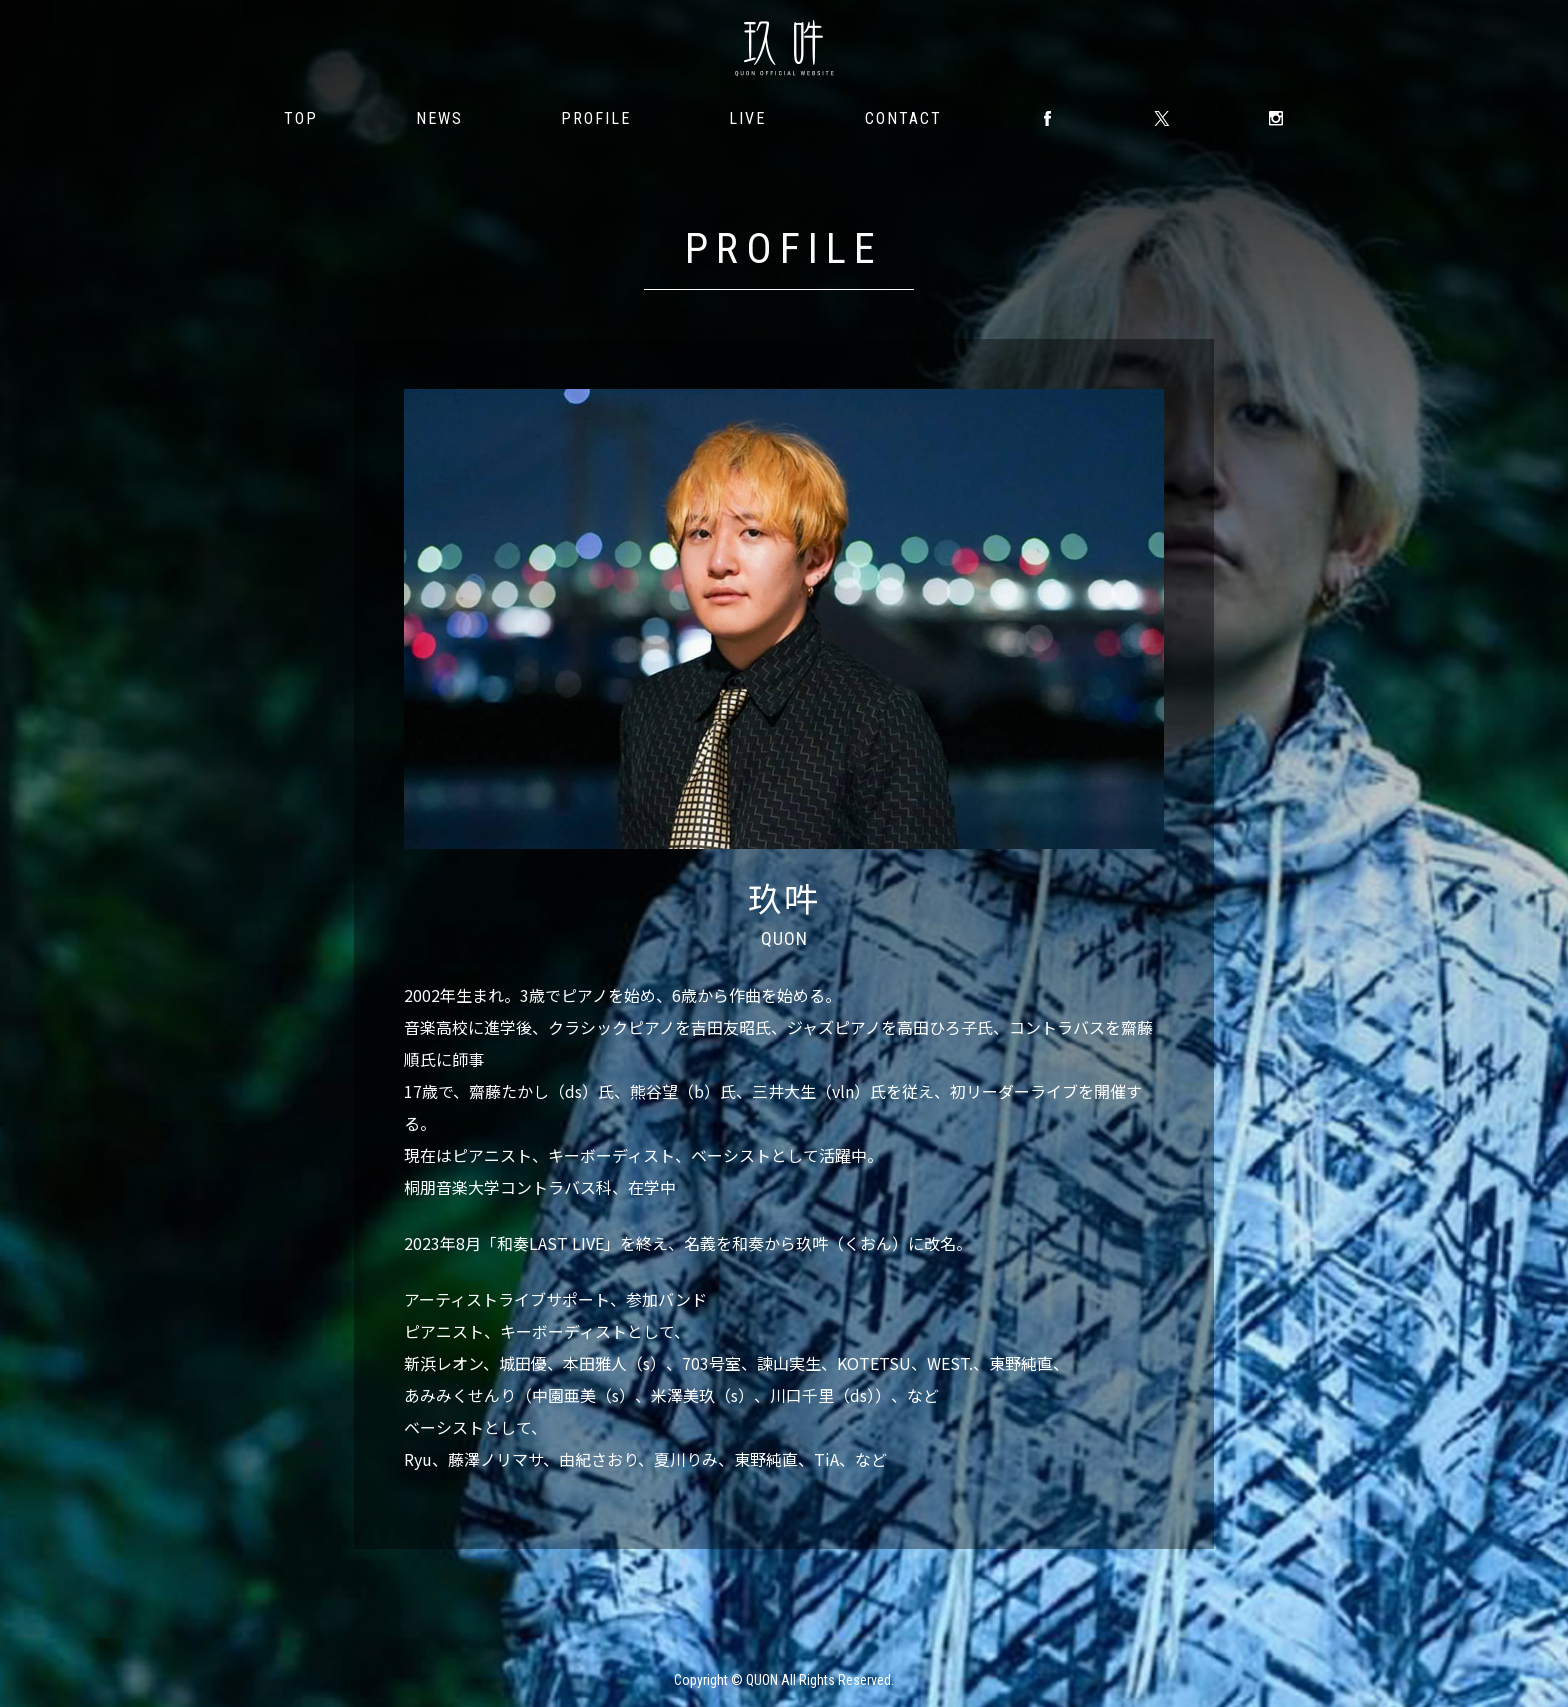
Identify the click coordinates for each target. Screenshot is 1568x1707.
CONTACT (903, 118)
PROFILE (596, 118)
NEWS (439, 118)
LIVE (747, 118)
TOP (301, 118)
